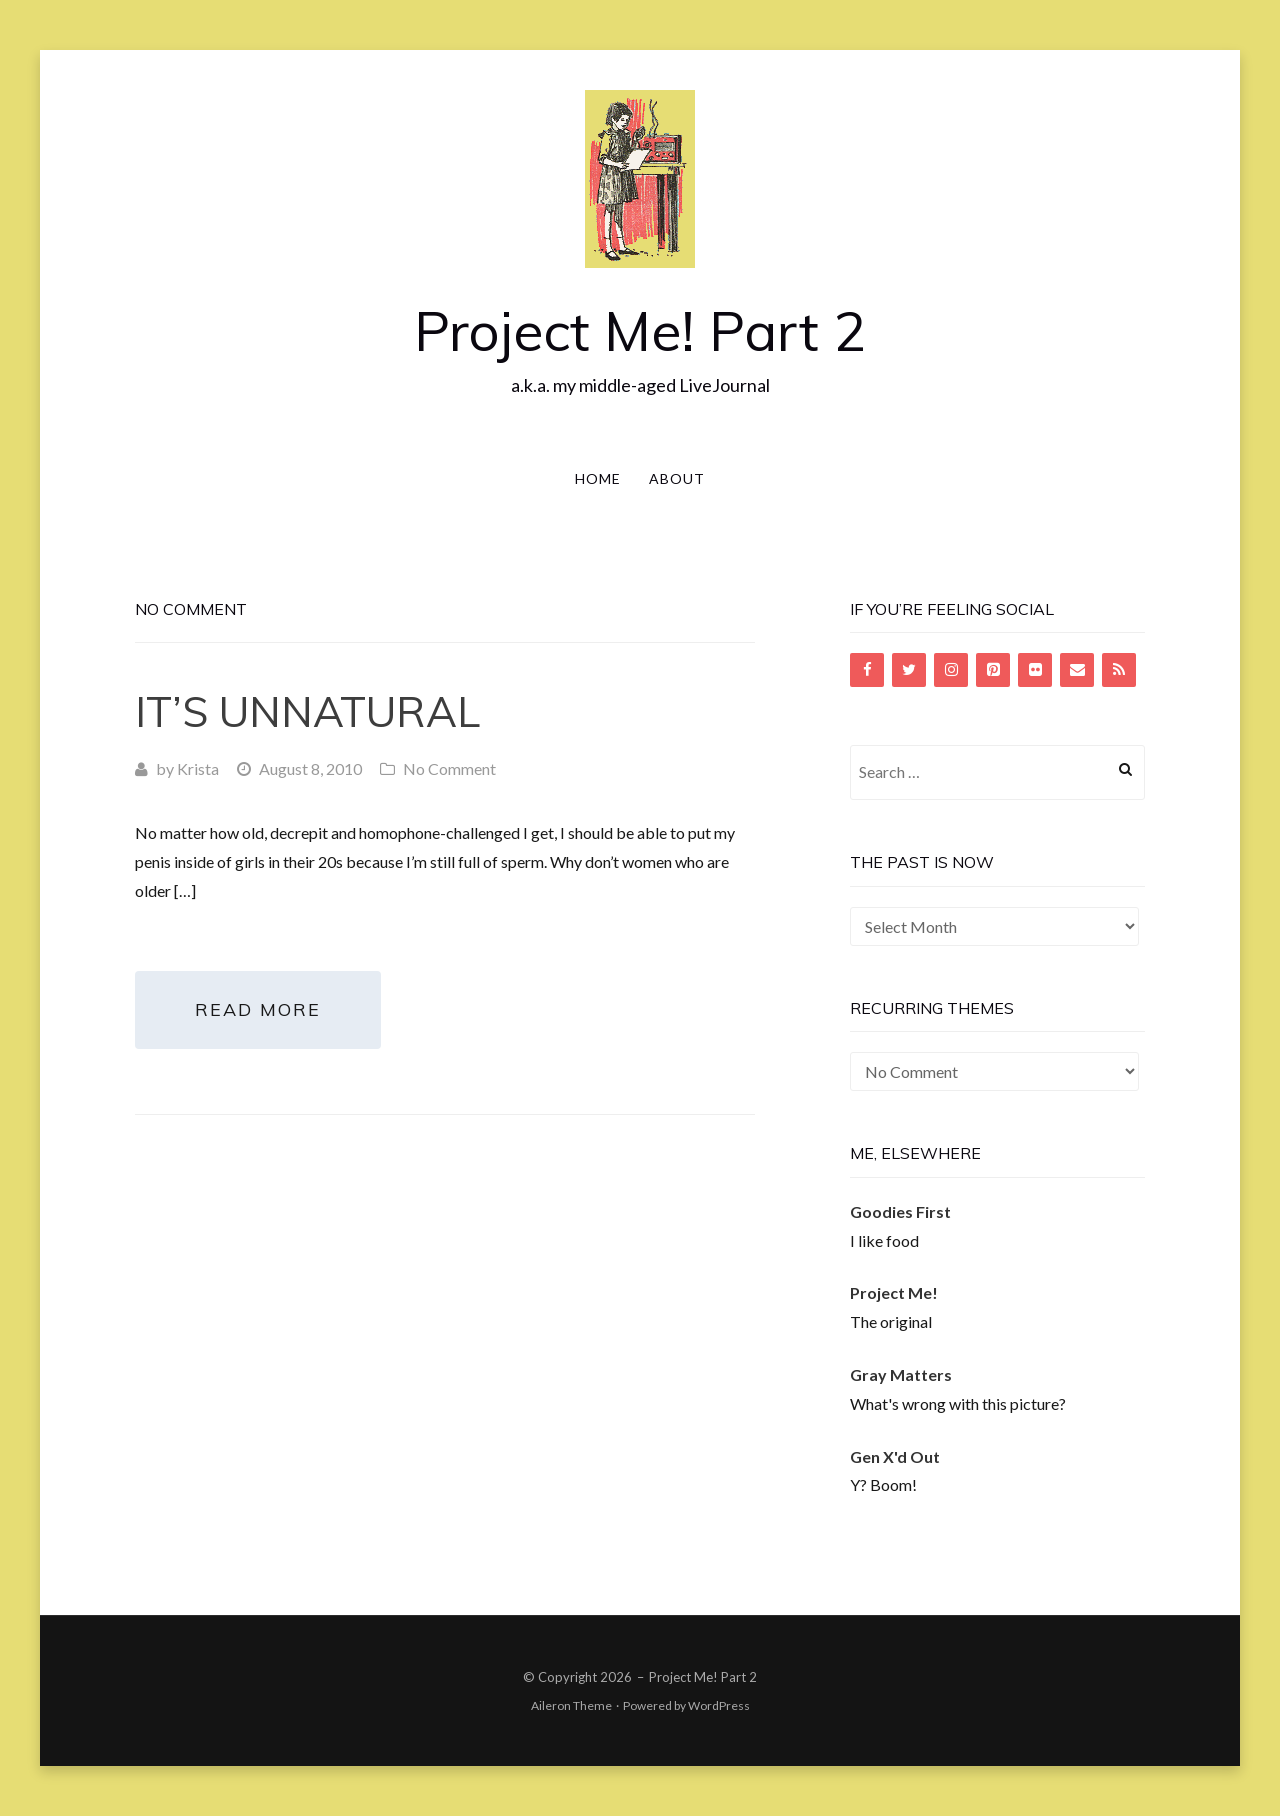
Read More (258, 1009)
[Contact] (1077, 670)
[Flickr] (1035, 670)
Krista (198, 768)
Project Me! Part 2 (640, 330)
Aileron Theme (571, 1705)
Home (598, 478)
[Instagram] (951, 670)
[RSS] (1119, 670)
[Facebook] (867, 670)
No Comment (449, 768)
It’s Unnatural (307, 711)
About (677, 478)
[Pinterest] (993, 670)
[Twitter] (909, 670)
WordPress (719, 1705)
